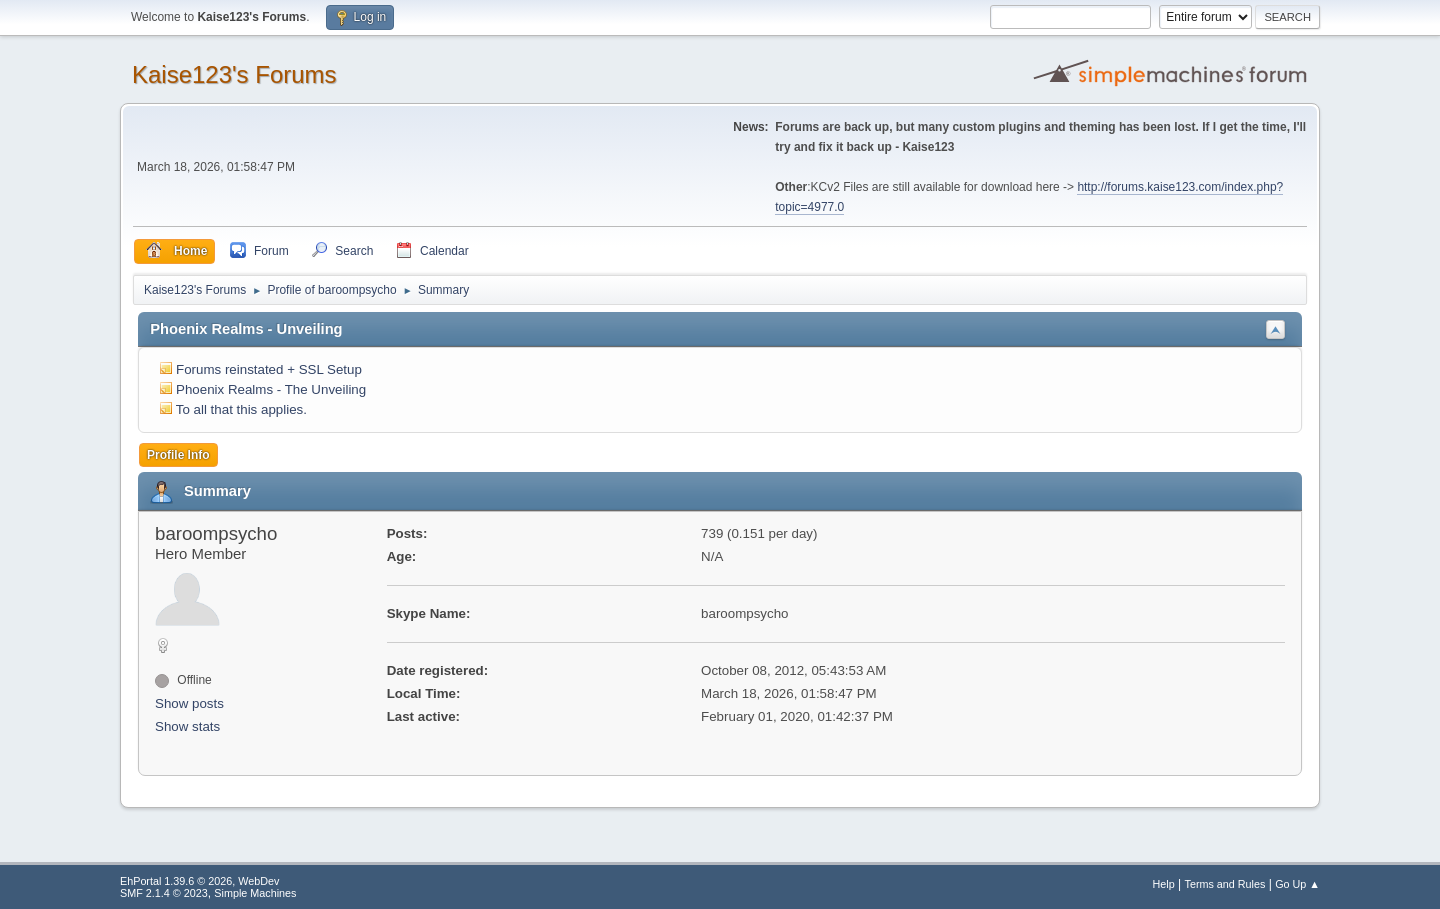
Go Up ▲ (1297, 884)
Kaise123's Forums (234, 74)
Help (1164, 884)
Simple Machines (255, 893)
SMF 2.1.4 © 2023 (164, 893)
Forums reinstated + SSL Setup (269, 369)
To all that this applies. (241, 409)
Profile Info (178, 455)
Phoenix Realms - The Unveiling (271, 389)
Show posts (189, 703)
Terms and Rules (1225, 884)
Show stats (187, 726)
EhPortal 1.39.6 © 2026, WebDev (199, 881)
